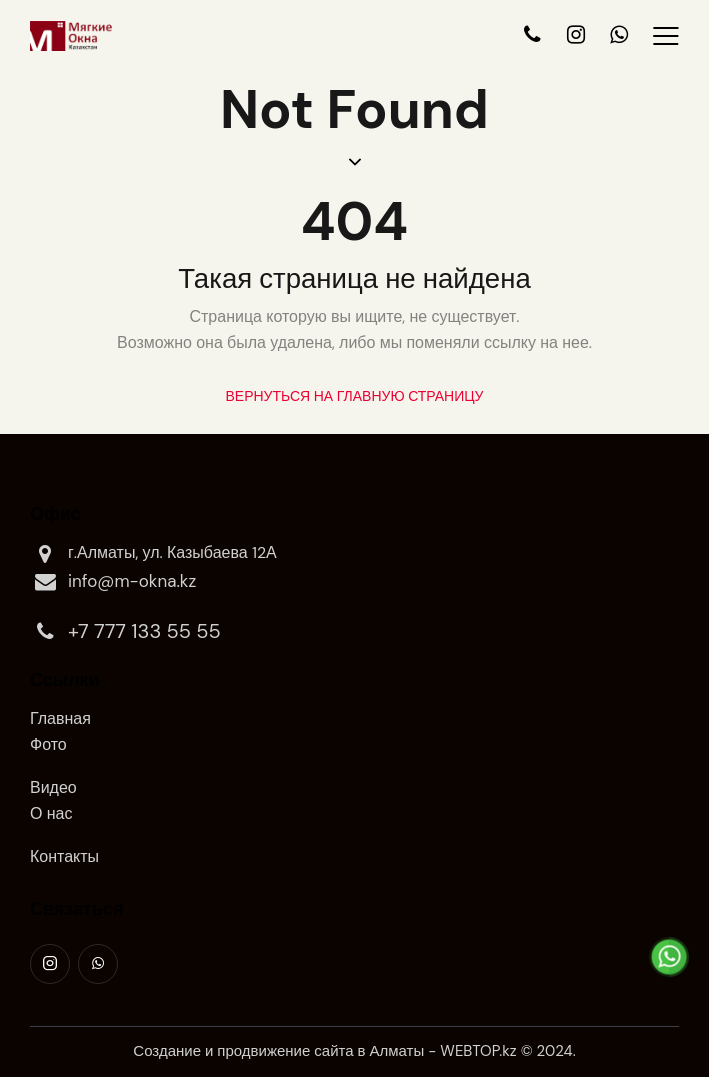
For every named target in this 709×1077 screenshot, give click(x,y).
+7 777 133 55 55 (125, 631)
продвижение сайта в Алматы (320, 1051)
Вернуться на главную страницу (354, 396)
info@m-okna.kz (113, 581)
